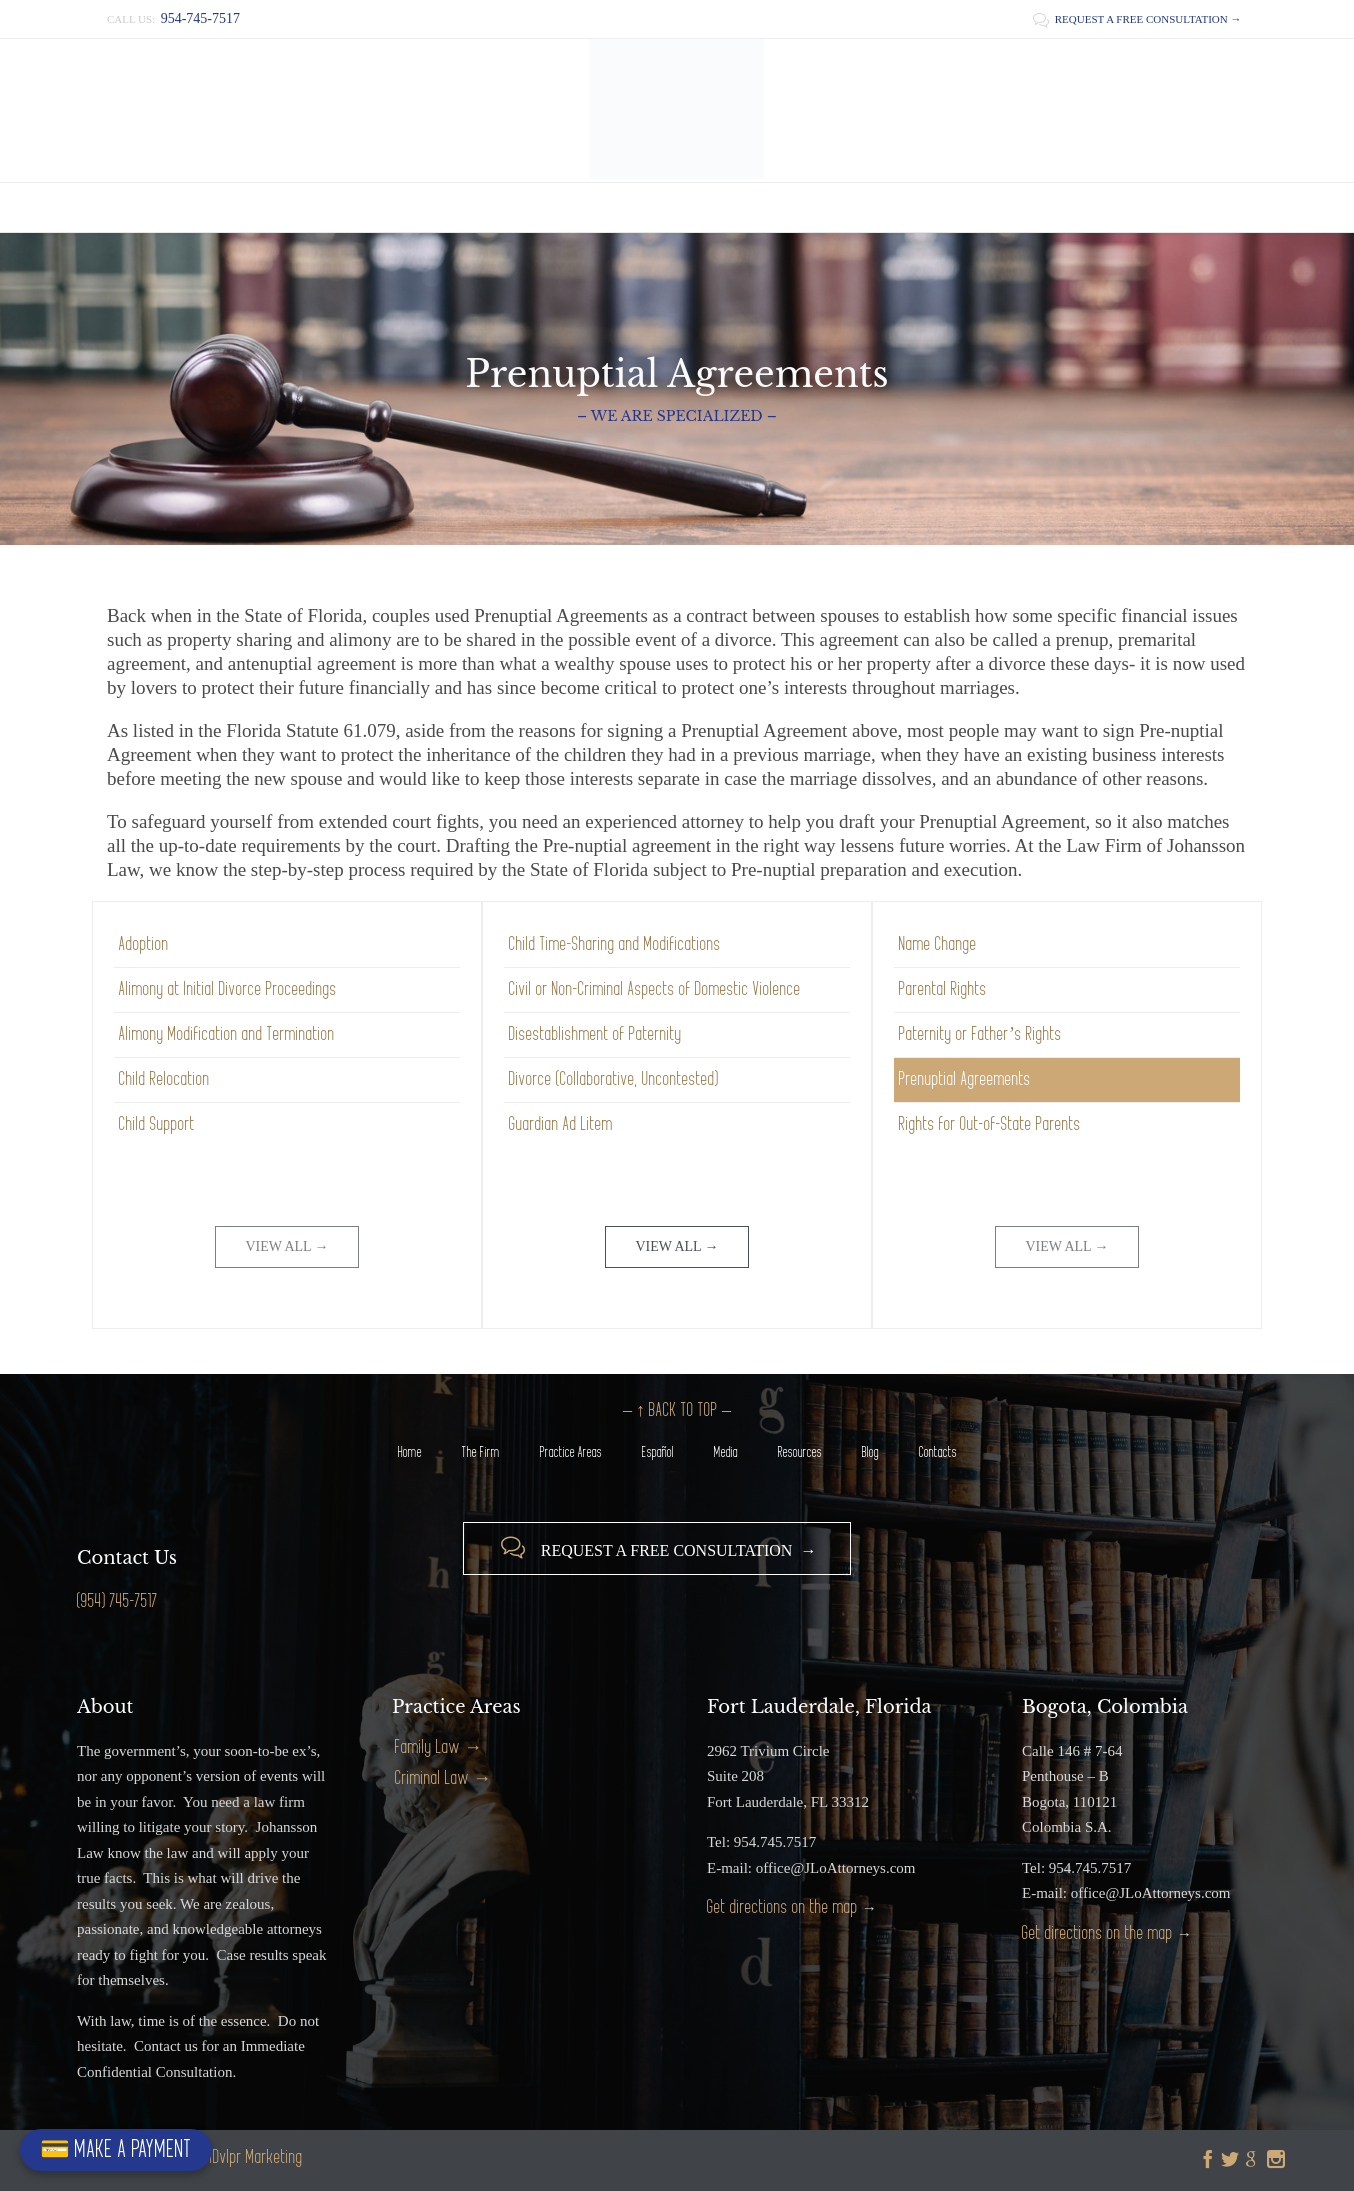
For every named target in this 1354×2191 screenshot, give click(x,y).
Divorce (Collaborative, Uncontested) (614, 1079)
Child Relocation (164, 1079)
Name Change (938, 944)
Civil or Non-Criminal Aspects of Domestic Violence (655, 989)
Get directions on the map (782, 1907)
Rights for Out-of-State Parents (990, 1124)
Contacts (938, 1452)
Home (410, 1452)
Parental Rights (943, 989)
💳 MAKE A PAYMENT (116, 2149)
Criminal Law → (443, 1778)
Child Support (157, 1124)
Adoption (144, 944)
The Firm (481, 1452)
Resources (800, 1452)
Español (658, 1452)
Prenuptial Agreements (965, 1079)
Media (726, 1452)
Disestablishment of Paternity (595, 1034)
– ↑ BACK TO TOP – (677, 1410)
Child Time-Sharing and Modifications (615, 944)
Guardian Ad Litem (561, 1124)
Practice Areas (571, 1452)
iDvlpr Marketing (256, 2157)
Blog (870, 1452)
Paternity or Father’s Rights (980, 1034)
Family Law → (438, 1747)
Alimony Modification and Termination (227, 1034)
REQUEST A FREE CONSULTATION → (1137, 19)
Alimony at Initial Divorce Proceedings (228, 989)
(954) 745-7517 (117, 1601)
